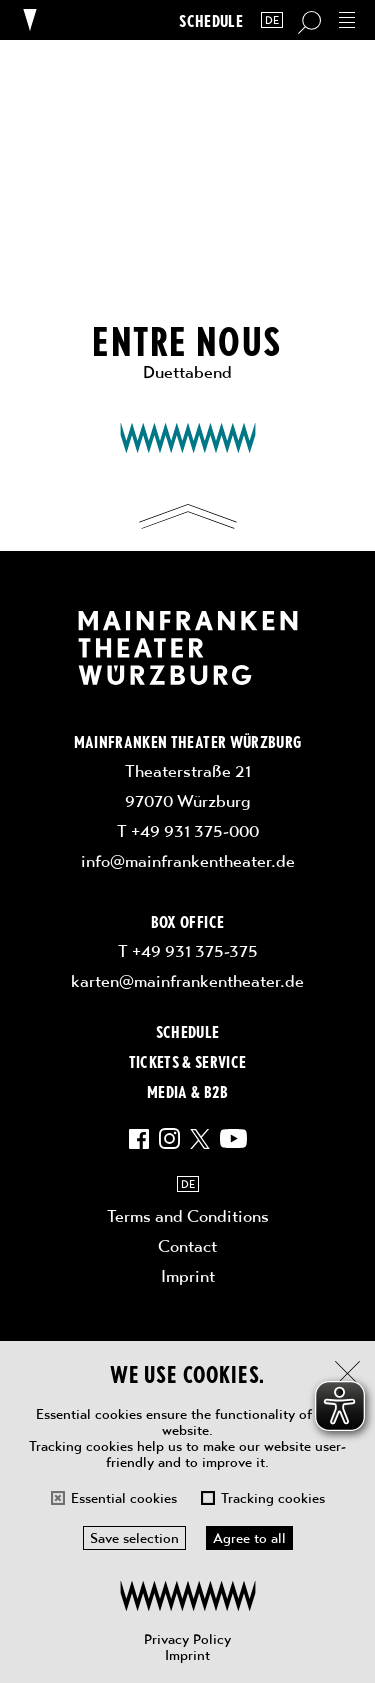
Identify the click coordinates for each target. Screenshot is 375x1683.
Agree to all (249, 1538)
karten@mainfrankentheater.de (187, 981)
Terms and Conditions (188, 1216)
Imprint (187, 1655)
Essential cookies (124, 1498)
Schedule (211, 20)
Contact (187, 1246)
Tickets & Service (188, 1061)
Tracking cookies (273, 1498)
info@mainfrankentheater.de (188, 861)
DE (272, 20)
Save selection (134, 1538)
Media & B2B (187, 1091)
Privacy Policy (187, 1639)
